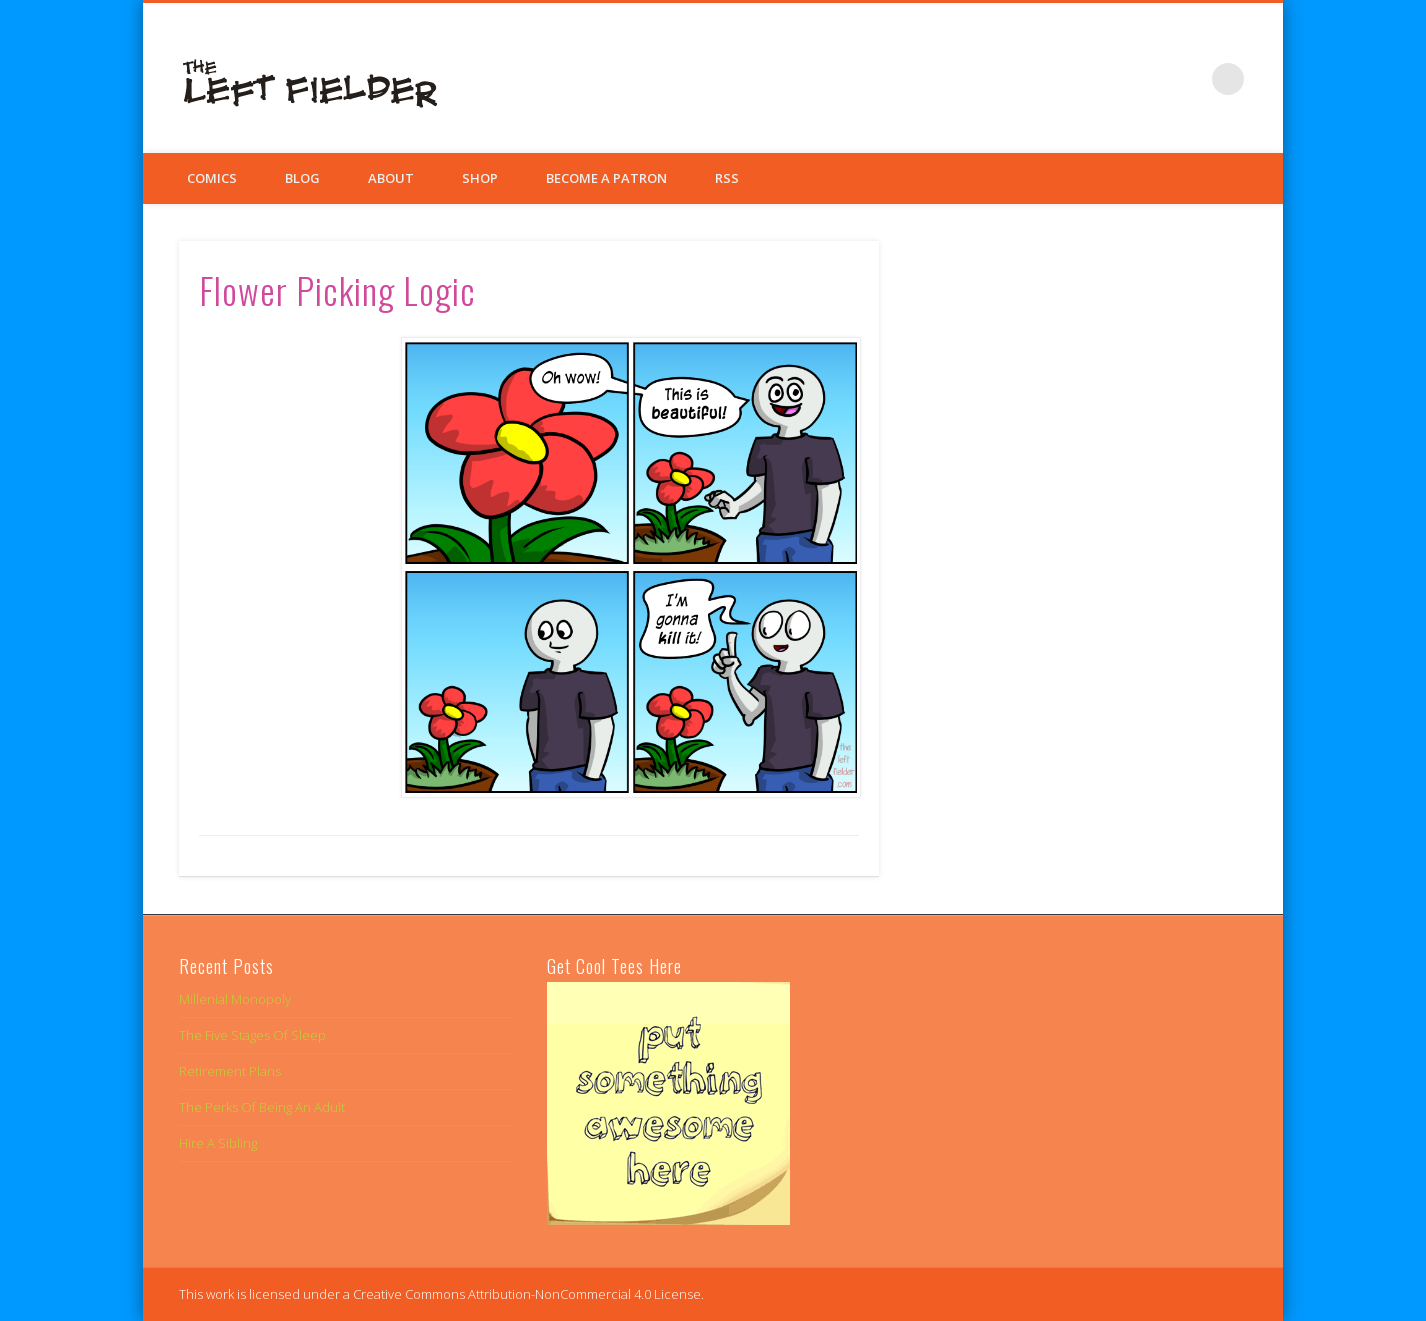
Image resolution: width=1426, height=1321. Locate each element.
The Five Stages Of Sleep (252, 1035)
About (391, 178)
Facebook (1105, 79)
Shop (480, 178)
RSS (727, 178)
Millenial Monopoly (235, 999)
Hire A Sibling (218, 1143)
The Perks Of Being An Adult (262, 1107)
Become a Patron (606, 178)
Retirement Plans (230, 1071)
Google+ (1187, 79)
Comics (212, 178)
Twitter (1146, 79)
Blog (302, 178)
